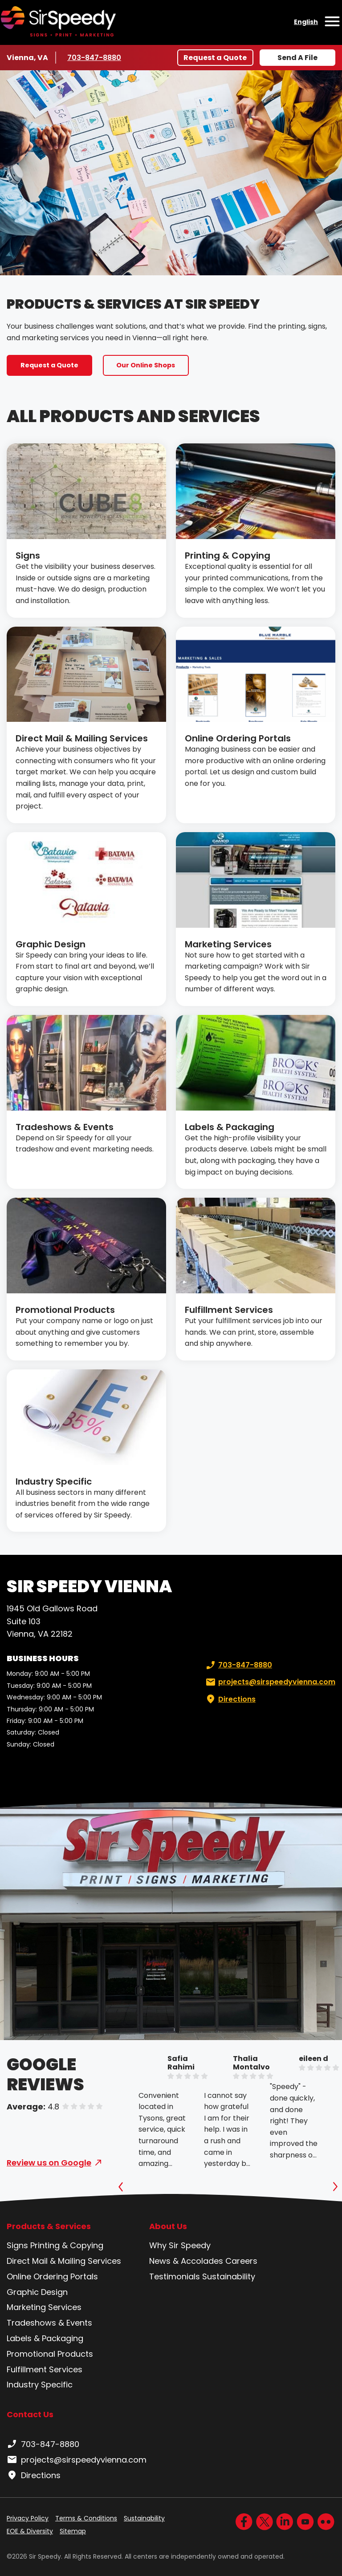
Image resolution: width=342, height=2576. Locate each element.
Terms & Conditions (86, 2518)
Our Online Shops (145, 365)
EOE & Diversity (30, 2531)
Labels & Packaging (229, 1127)
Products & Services (49, 2226)
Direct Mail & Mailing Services (82, 738)
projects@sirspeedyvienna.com (269, 1682)
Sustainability (228, 2276)
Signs (28, 555)
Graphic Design (51, 944)
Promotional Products (65, 1310)
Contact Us (30, 2414)
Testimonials (174, 2276)
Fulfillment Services (229, 1310)
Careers (241, 2260)
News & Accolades (186, 2260)
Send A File (297, 57)
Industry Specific (54, 1481)
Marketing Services (228, 944)
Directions (230, 1699)
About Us (168, 2226)
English (306, 21)
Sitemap (73, 2531)
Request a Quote (215, 57)
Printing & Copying (227, 555)
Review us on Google (49, 2162)
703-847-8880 (94, 57)
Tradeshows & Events (65, 1127)
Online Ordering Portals (238, 738)
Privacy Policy (28, 2518)
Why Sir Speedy (180, 2245)
